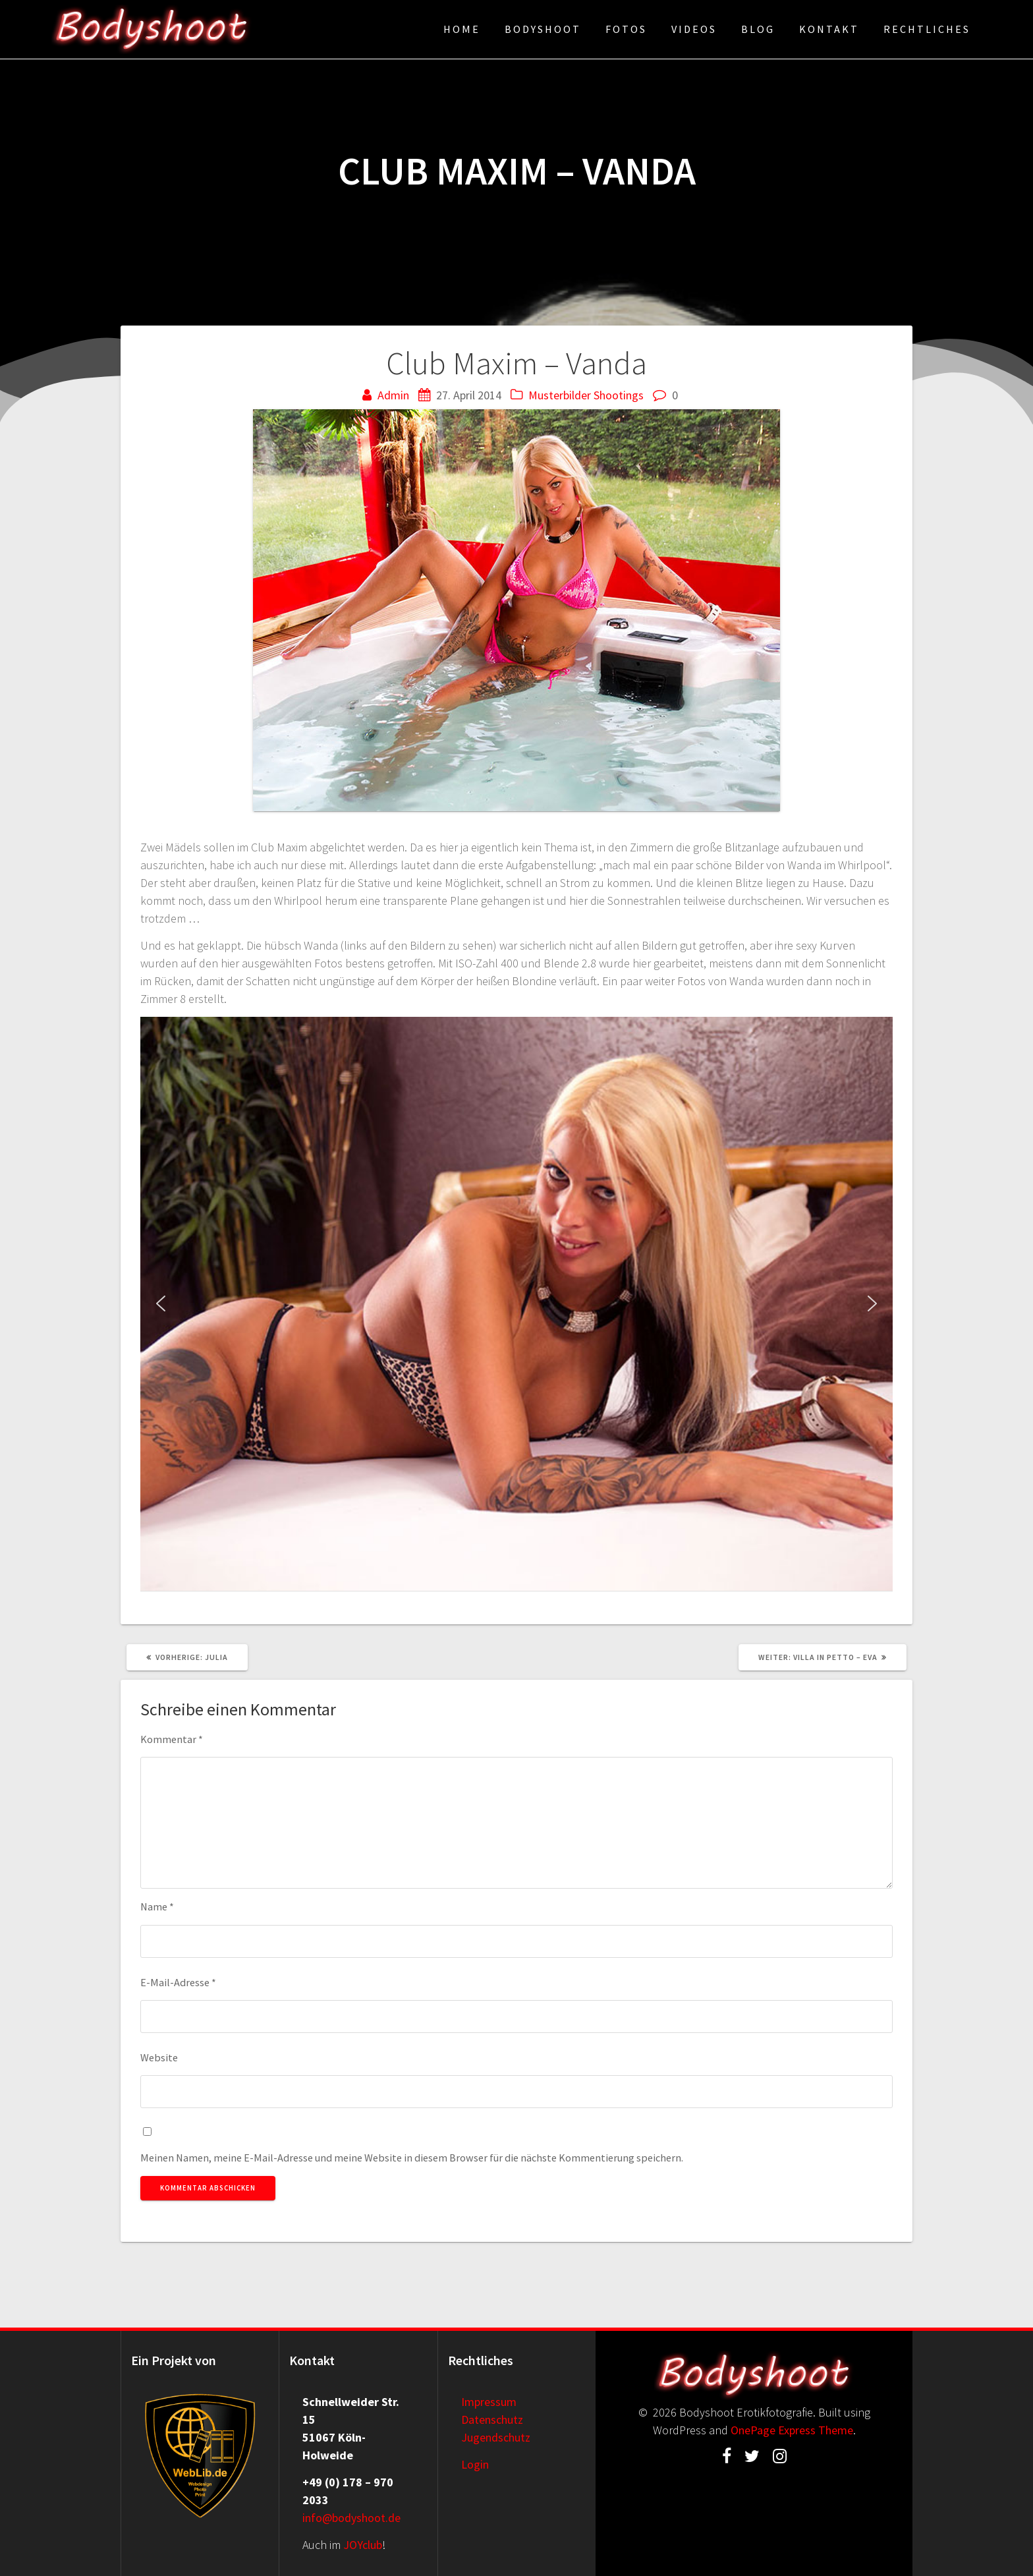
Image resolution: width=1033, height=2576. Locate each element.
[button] (160, 1303)
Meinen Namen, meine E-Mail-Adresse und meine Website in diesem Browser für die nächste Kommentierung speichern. (411, 2157)
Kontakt (829, 29)
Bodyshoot (543, 29)
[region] (516, 1304)
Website (159, 2057)
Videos (694, 29)
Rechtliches (926, 29)
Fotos (626, 29)
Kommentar (171, 1739)
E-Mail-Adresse (178, 1982)
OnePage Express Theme (792, 2430)
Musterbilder (559, 395)
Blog (758, 29)
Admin (393, 395)
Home (461, 29)
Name (157, 1906)
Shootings (619, 395)
